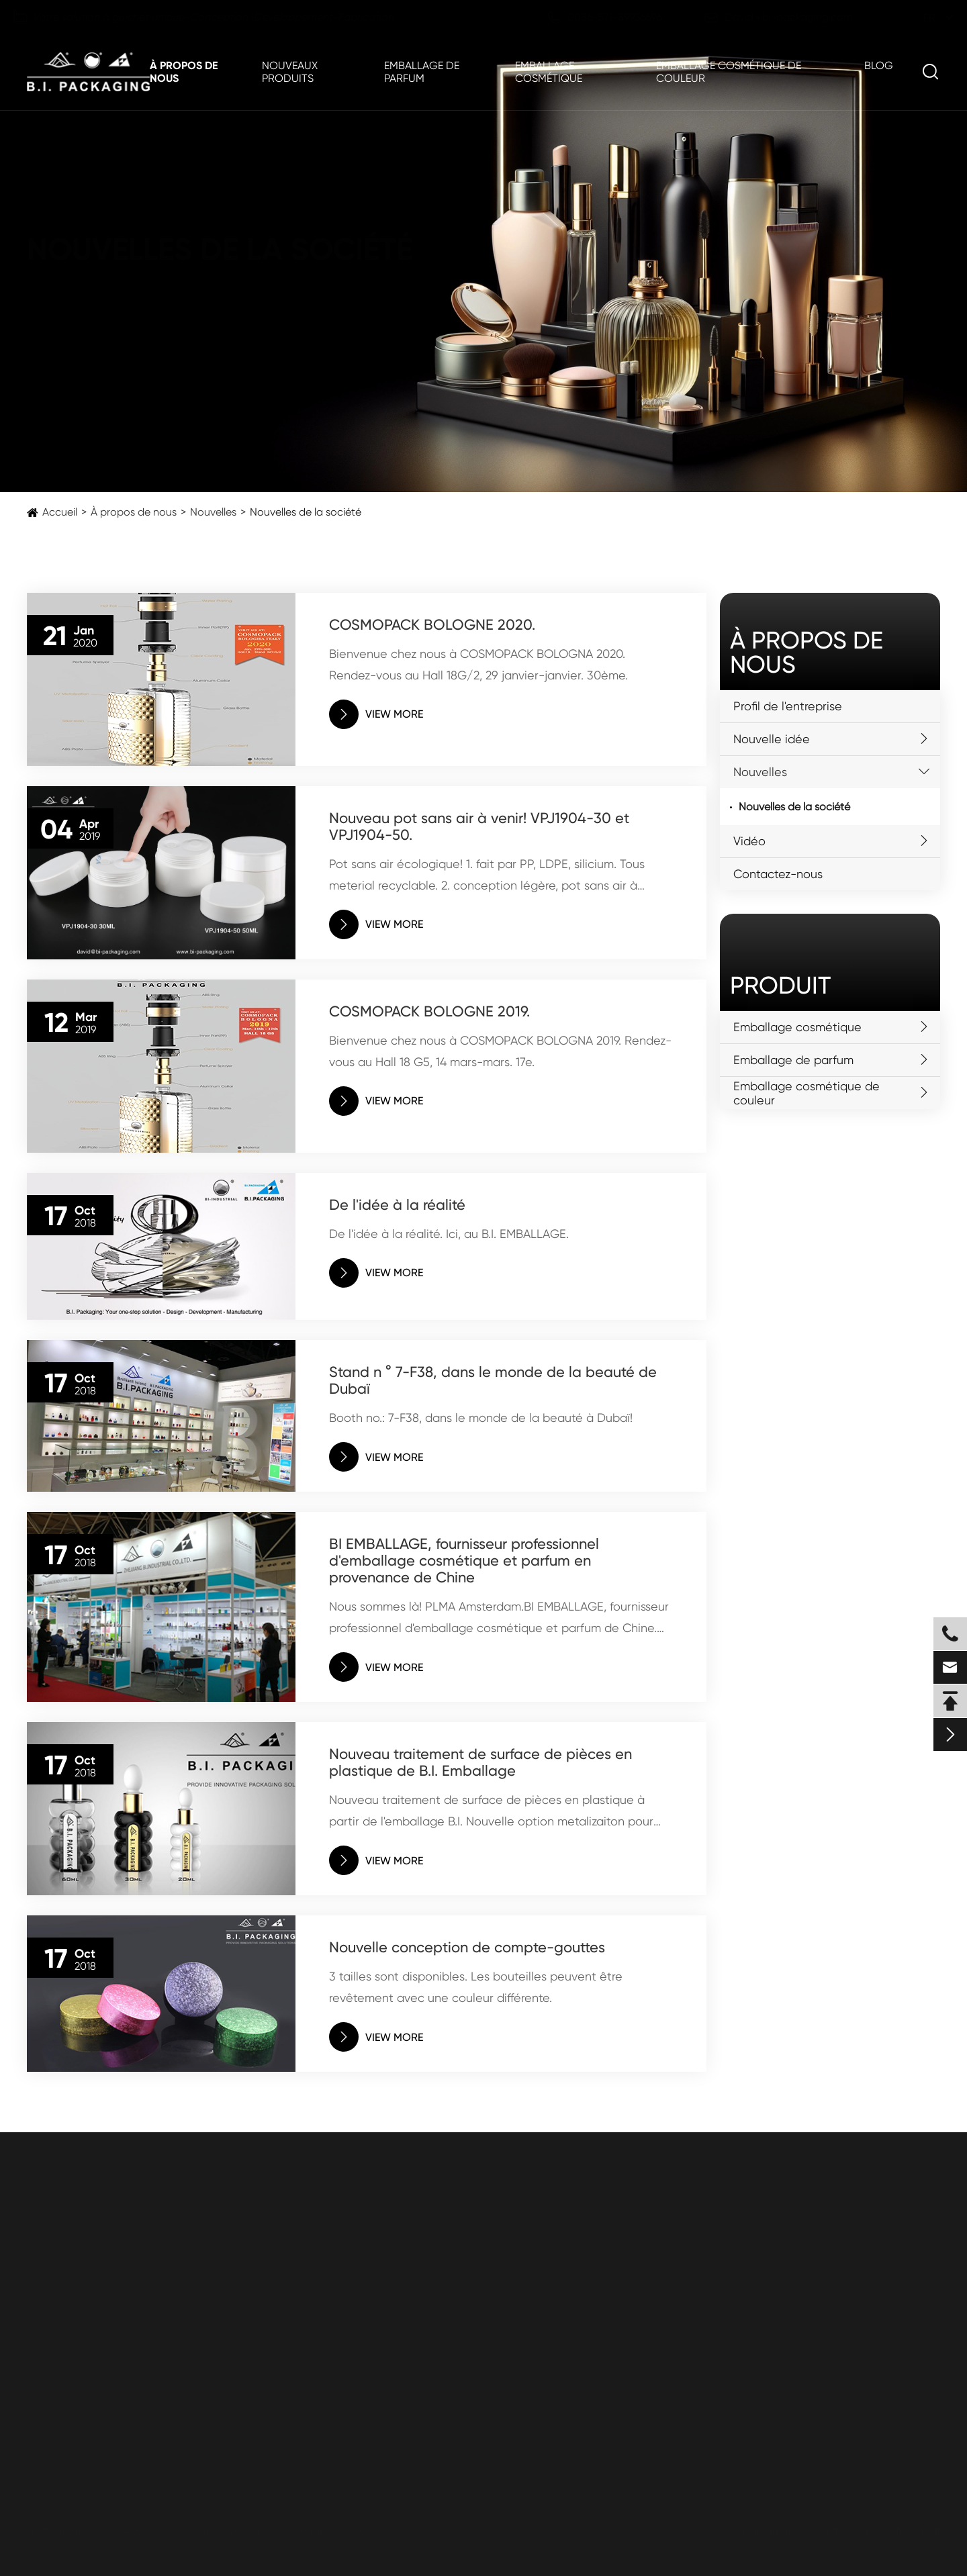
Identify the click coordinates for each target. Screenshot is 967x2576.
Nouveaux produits (290, 72)
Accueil (59, 512)
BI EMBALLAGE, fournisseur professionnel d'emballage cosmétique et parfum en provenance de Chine (464, 1560)
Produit (780, 985)
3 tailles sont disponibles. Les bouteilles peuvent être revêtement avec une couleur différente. (476, 1987)
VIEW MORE (376, 714)
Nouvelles (213, 512)
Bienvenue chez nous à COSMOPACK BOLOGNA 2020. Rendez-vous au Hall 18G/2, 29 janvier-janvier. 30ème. (478, 664)
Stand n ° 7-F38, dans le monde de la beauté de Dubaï (493, 1380)
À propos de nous (184, 72)
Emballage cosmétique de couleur (728, 72)
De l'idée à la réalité (397, 1204)
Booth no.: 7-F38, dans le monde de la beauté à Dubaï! (481, 1418)
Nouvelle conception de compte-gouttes (467, 1947)
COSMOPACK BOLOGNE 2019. (429, 1011)
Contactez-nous (778, 874)
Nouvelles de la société (305, 512)
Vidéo (749, 841)
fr (917, 17)
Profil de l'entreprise (787, 706)
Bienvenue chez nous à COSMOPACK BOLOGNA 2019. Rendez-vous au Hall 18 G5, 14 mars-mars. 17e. (500, 1051)
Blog (878, 65)
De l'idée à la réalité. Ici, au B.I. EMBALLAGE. (449, 1234)
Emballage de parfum (421, 72)
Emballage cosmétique (548, 72)
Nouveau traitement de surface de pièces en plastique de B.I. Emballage (480, 1762)
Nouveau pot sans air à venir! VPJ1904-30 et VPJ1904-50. (479, 826)
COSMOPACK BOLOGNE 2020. (432, 624)
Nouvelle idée (771, 739)
